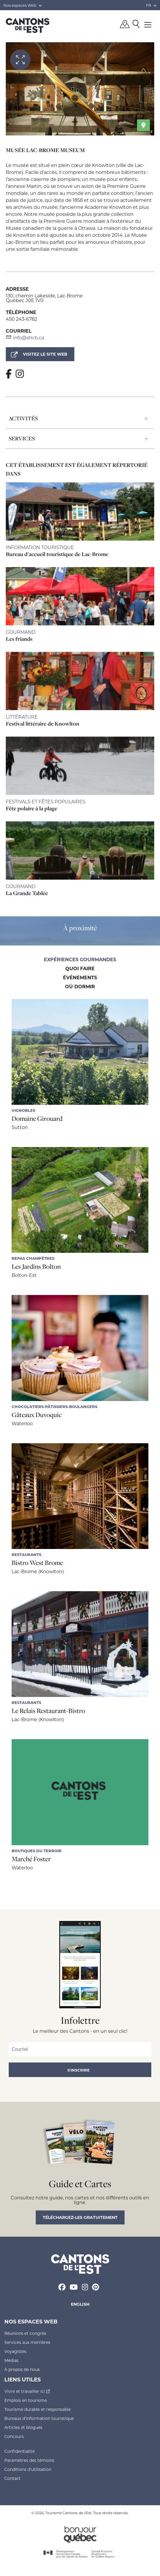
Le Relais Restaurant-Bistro (48, 1710)
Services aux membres (27, 2342)
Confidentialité (19, 2451)
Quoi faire (80, 968)
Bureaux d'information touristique (39, 2418)
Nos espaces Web (22, 5)
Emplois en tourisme (25, 2400)
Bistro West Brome (37, 1562)
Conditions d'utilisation (27, 2469)
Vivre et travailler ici (27, 2391)
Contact (12, 2478)
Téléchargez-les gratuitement (80, 2217)
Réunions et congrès (25, 2333)
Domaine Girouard (37, 1118)
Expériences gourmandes (80, 959)
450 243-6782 (21, 319)
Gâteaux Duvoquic (37, 1414)
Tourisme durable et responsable (37, 2409)
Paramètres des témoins (29, 2460)
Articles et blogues (23, 2427)
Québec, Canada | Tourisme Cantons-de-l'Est (27, 25)
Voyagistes (15, 2351)
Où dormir (80, 986)
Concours (14, 2436)
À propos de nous (22, 2369)
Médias (11, 2360)
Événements (80, 977)
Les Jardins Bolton (36, 1266)
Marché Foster (31, 1859)
